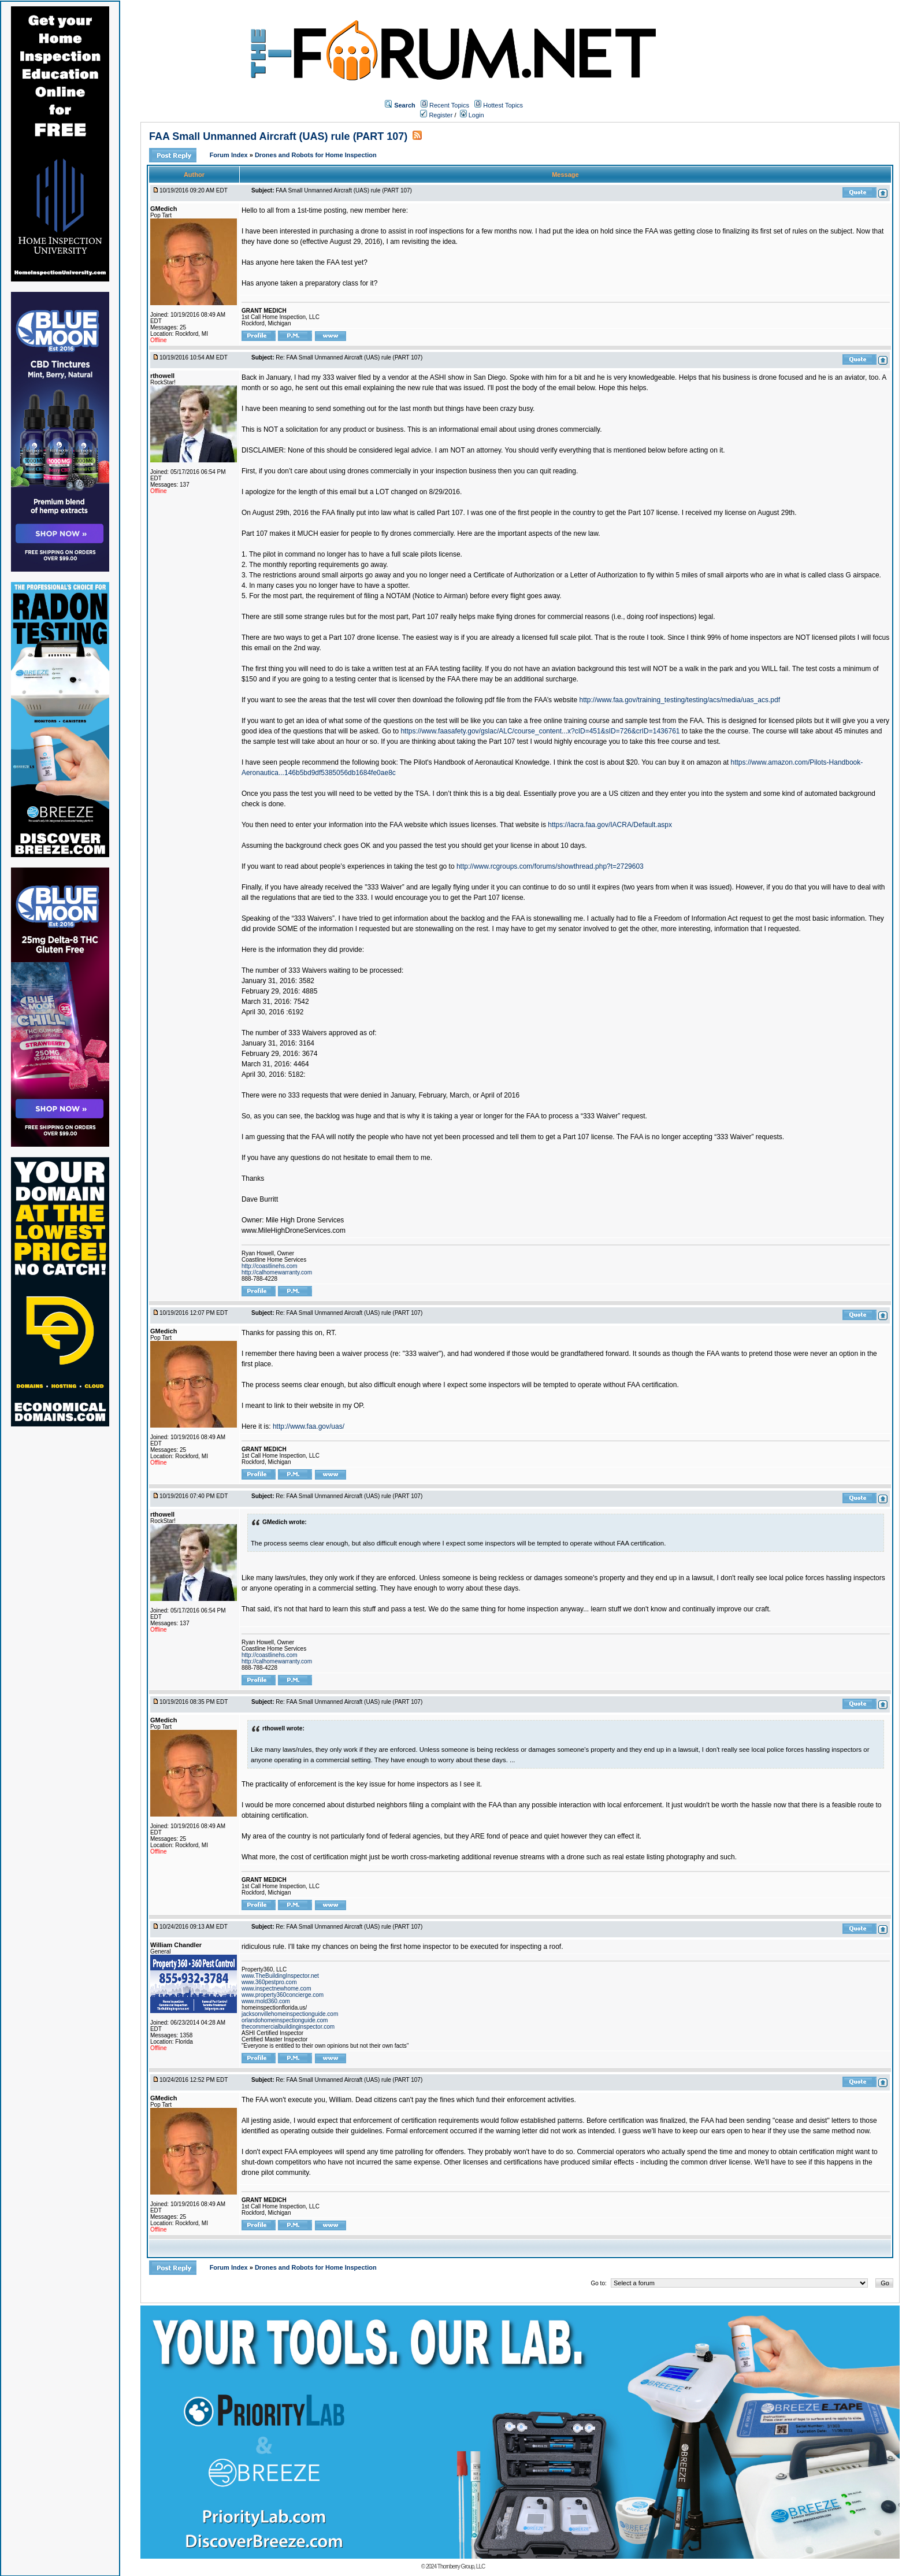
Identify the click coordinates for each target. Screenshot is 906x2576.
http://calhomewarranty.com (277, 1272)
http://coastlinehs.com (270, 1266)
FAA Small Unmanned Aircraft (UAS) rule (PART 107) (278, 136)
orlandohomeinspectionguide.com (285, 2020)
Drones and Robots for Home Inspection (316, 154)
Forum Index (230, 154)
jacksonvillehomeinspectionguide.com (290, 2014)
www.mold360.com (266, 2001)
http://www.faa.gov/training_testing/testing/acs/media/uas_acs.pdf (679, 700)
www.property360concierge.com (283, 1995)
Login (472, 115)
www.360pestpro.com (269, 1982)
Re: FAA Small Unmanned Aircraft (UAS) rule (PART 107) (349, 357)
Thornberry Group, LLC (461, 2566)
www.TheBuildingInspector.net (280, 1976)
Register (436, 115)
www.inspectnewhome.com (276, 1988)
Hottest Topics (503, 105)
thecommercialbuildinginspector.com (288, 2026)
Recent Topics (449, 105)
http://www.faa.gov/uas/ (308, 1426)
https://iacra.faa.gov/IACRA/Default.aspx (610, 825)
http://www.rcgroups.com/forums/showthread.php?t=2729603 (550, 866)
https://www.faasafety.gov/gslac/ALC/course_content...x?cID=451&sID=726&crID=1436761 (540, 731)
